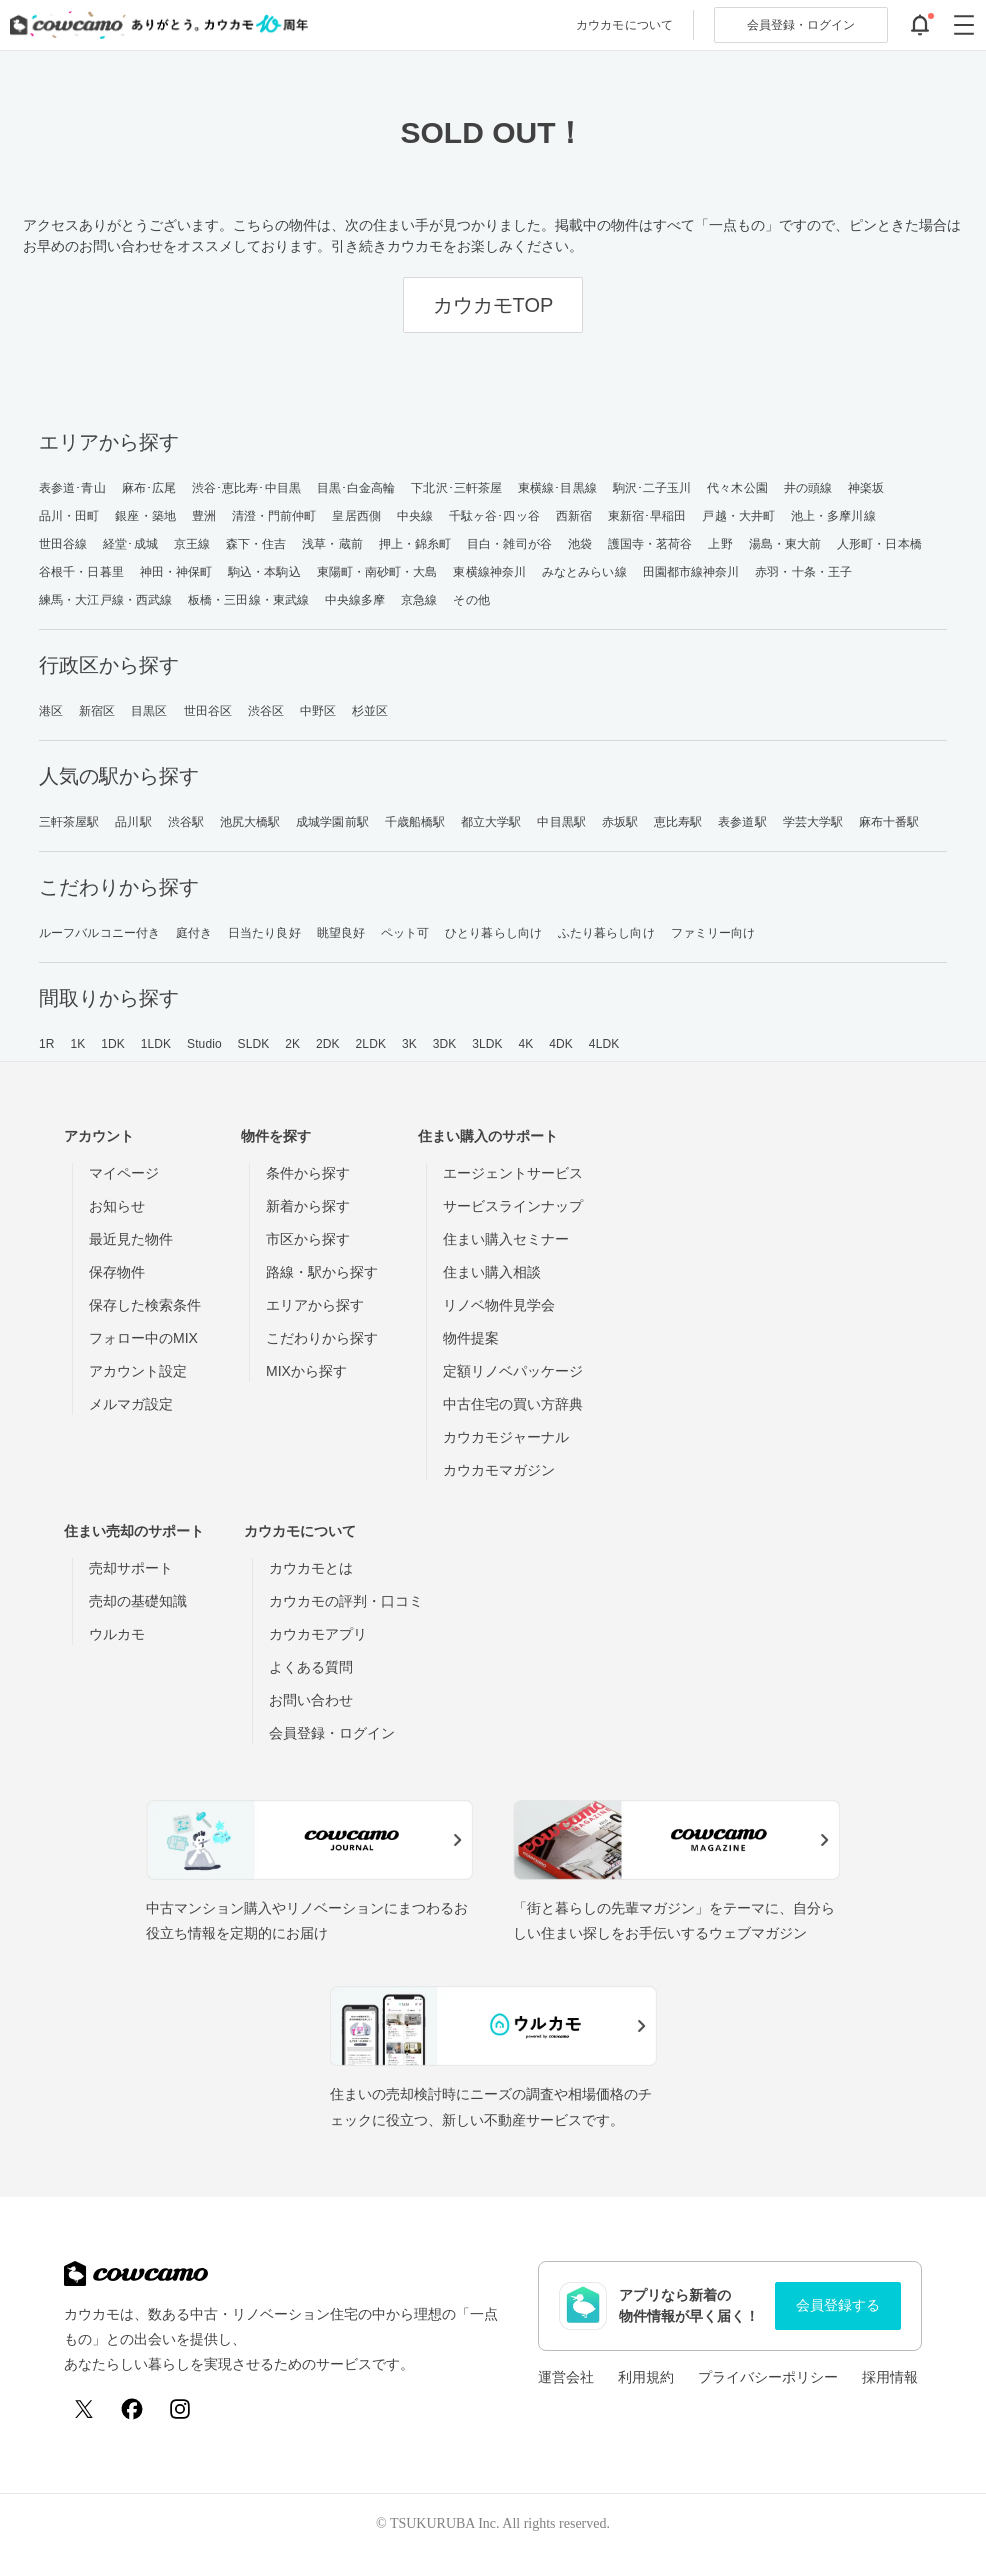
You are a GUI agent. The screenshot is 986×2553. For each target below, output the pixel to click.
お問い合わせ (311, 1700)
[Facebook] (132, 2409)
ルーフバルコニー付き (99, 933)
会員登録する (838, 2305)
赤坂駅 (620, 822)
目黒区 (149, 711)
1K (77, 1044)
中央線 (415, 516)
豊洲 (204, 516)
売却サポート (131, 1568)
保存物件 (117, 1272)
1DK (113, 1044)
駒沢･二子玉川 (652, 488)
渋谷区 (266, 711)
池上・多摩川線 (833, 516)
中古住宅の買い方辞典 (513, 1404)
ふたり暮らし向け (606, 933)
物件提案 (471, 1338)
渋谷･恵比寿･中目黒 (246, 488)
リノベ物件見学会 (499, 1305)
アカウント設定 (138, 1371)
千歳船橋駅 (415, 822)
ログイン (801, 25)
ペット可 (405, 933)
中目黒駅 (561, 822)
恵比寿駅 (678, 822)
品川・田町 (69, 516)
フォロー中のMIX (143, 1338)
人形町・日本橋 (879, 544)
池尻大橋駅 (250, 822)
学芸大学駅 (813, 822)
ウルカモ (117, 1634)
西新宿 (574, 516)
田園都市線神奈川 (691, 572)
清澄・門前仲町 (274, 516)
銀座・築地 (145, 516)
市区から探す (308, 1239)
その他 (471, 600)
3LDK (487, 1044)
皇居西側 (356, 516)
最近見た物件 (131, 1239)
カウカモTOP (493, 305)
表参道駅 (742, 822)
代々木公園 (737, 488)
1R (47, 1044)
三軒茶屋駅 (69, 822)
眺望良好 (341, 933)
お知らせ (117, 1206)
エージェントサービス (513, 1173)
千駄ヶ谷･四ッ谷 (494, 516)
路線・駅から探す (322, 1272)
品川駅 (133, 822)
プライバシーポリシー (768, 2377)
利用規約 (646, 2377)
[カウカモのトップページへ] (154, 25)
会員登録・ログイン (332, 1733)
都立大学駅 (491, 822)
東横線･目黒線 (557, 488)
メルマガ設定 (131, 1404)
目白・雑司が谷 (509, 544)
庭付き (194, 933)
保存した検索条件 (145, 1305)
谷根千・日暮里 (81, 572)
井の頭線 (808, 488)
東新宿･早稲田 (647, 516)
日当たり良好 (264, 933)
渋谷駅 (186, 822)
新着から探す (308, 1206)
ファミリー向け (713, 933)
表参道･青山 (72, 488)
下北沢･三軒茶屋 (456, 488)
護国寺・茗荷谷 (650, 544)
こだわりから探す (322, 1338)
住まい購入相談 (492, 1272)
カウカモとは (311, 1568)
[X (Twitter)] (84, 2409)
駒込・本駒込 (264, 572)
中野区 (318, 711)
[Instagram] (180, 2409)
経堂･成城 (130, 544)
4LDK (604, 1044)
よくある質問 (311, 1667)
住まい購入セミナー (506, 1239)
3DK (445, 1044)
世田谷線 (63, 544)
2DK (328, 1044)
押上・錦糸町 (415, 544)
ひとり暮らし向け (493, 933)
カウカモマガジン (499, 1470)
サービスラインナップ (513, 1206)
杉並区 (370, 711)
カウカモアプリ (318, 1634)
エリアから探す (315, 1305)
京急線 (419, 600)
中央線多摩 (355, 600)
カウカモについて (624, 25)
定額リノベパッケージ (513, 1371)
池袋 (580, 544)
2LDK (371, 1044)
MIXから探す (306, 1371)
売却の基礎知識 (138, 1601)
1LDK (156, 1044)
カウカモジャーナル (506, 1437)
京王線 (192, 544)
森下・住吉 (256, 544)
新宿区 (97, 711)
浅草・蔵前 (332, 544)
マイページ (124, 1173)
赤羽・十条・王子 (803, 572)
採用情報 (890, 2377)
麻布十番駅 (889, 822)
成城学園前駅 (332, 822)
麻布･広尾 (149, 488)
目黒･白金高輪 (356, 488)
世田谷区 (208, 711)
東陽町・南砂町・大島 (377, 572)
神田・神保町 (176, 572)
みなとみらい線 (584, 572)
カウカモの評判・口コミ (346, 1601)
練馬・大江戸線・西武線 (105, 600)
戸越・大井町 (738, 516)
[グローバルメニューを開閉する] (964, 25)
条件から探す (308, 1173)
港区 (51, 711)
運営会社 (566, 2377)
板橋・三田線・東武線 (248, 600)
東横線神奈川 (489, 572)
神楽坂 (866, 488)
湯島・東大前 (785, 544)
